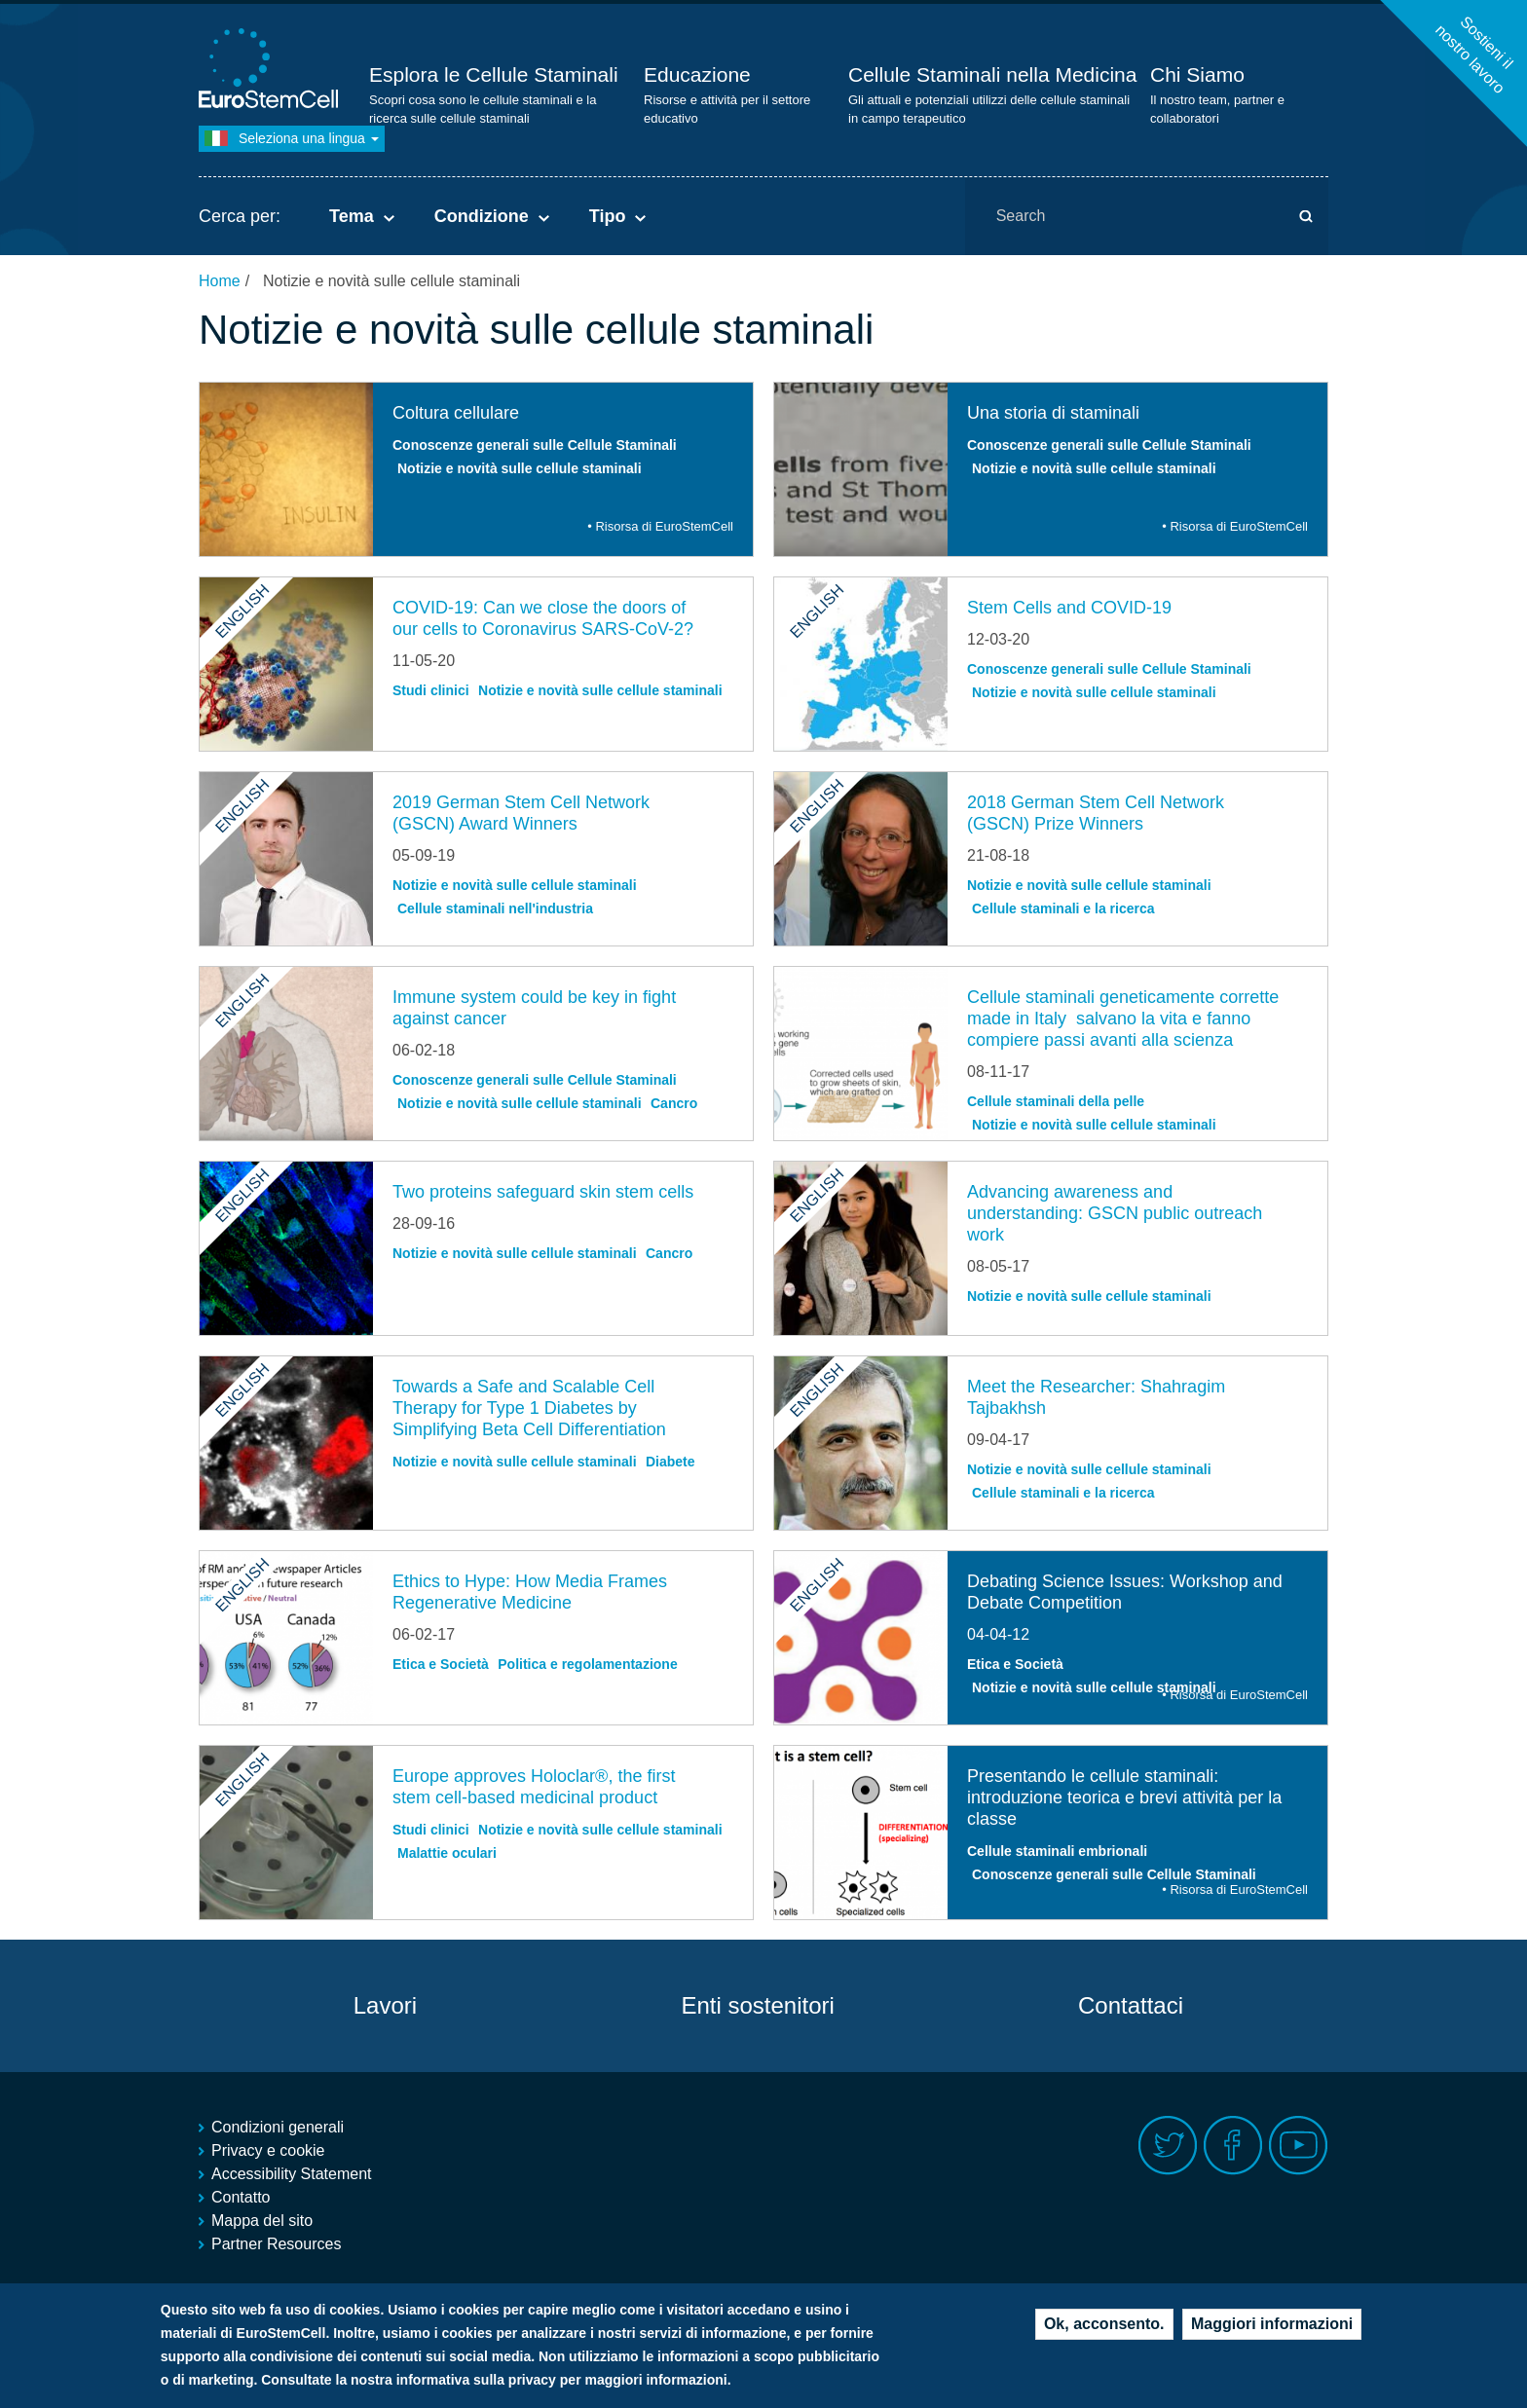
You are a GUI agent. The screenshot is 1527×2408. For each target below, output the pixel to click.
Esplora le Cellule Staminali (493, 74)
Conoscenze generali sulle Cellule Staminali (534, 445)
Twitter (1168, 2145)
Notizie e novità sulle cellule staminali (519, 468)
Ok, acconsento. (1104, 2323)
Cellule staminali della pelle (1055, 1101)
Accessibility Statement (291, 2174)
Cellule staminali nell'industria (495, 908)
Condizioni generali (277, 2127)
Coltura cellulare (455, 413)
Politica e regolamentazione (587, 1664)
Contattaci (1130, 2005)
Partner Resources (276, 2244)
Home (220, 281)
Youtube (1298, 2145)
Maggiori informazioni (1272, 2323)
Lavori (385, 2005)
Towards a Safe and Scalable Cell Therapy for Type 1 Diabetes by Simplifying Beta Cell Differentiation (529, 1408)
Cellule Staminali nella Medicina (992, 74)
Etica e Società (440, 1664)
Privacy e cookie (268, 2150)
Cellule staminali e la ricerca (1063, 908)
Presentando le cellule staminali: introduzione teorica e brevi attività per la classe (1124, 1797)
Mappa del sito (262, 2220)
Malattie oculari (447, 1853)
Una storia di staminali (1053, 413)
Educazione (697, 74)
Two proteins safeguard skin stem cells (542, 1192)
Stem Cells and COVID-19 (1069, 607)
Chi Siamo (1197, 74)
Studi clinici (430, 690)
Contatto (240, 2197)
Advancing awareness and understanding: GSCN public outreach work (1114, 1213)
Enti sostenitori (757, 2005)
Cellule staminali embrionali (1057, 1851)
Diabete (670, 1461)
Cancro (674, 1103)
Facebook (1233, 2145)
